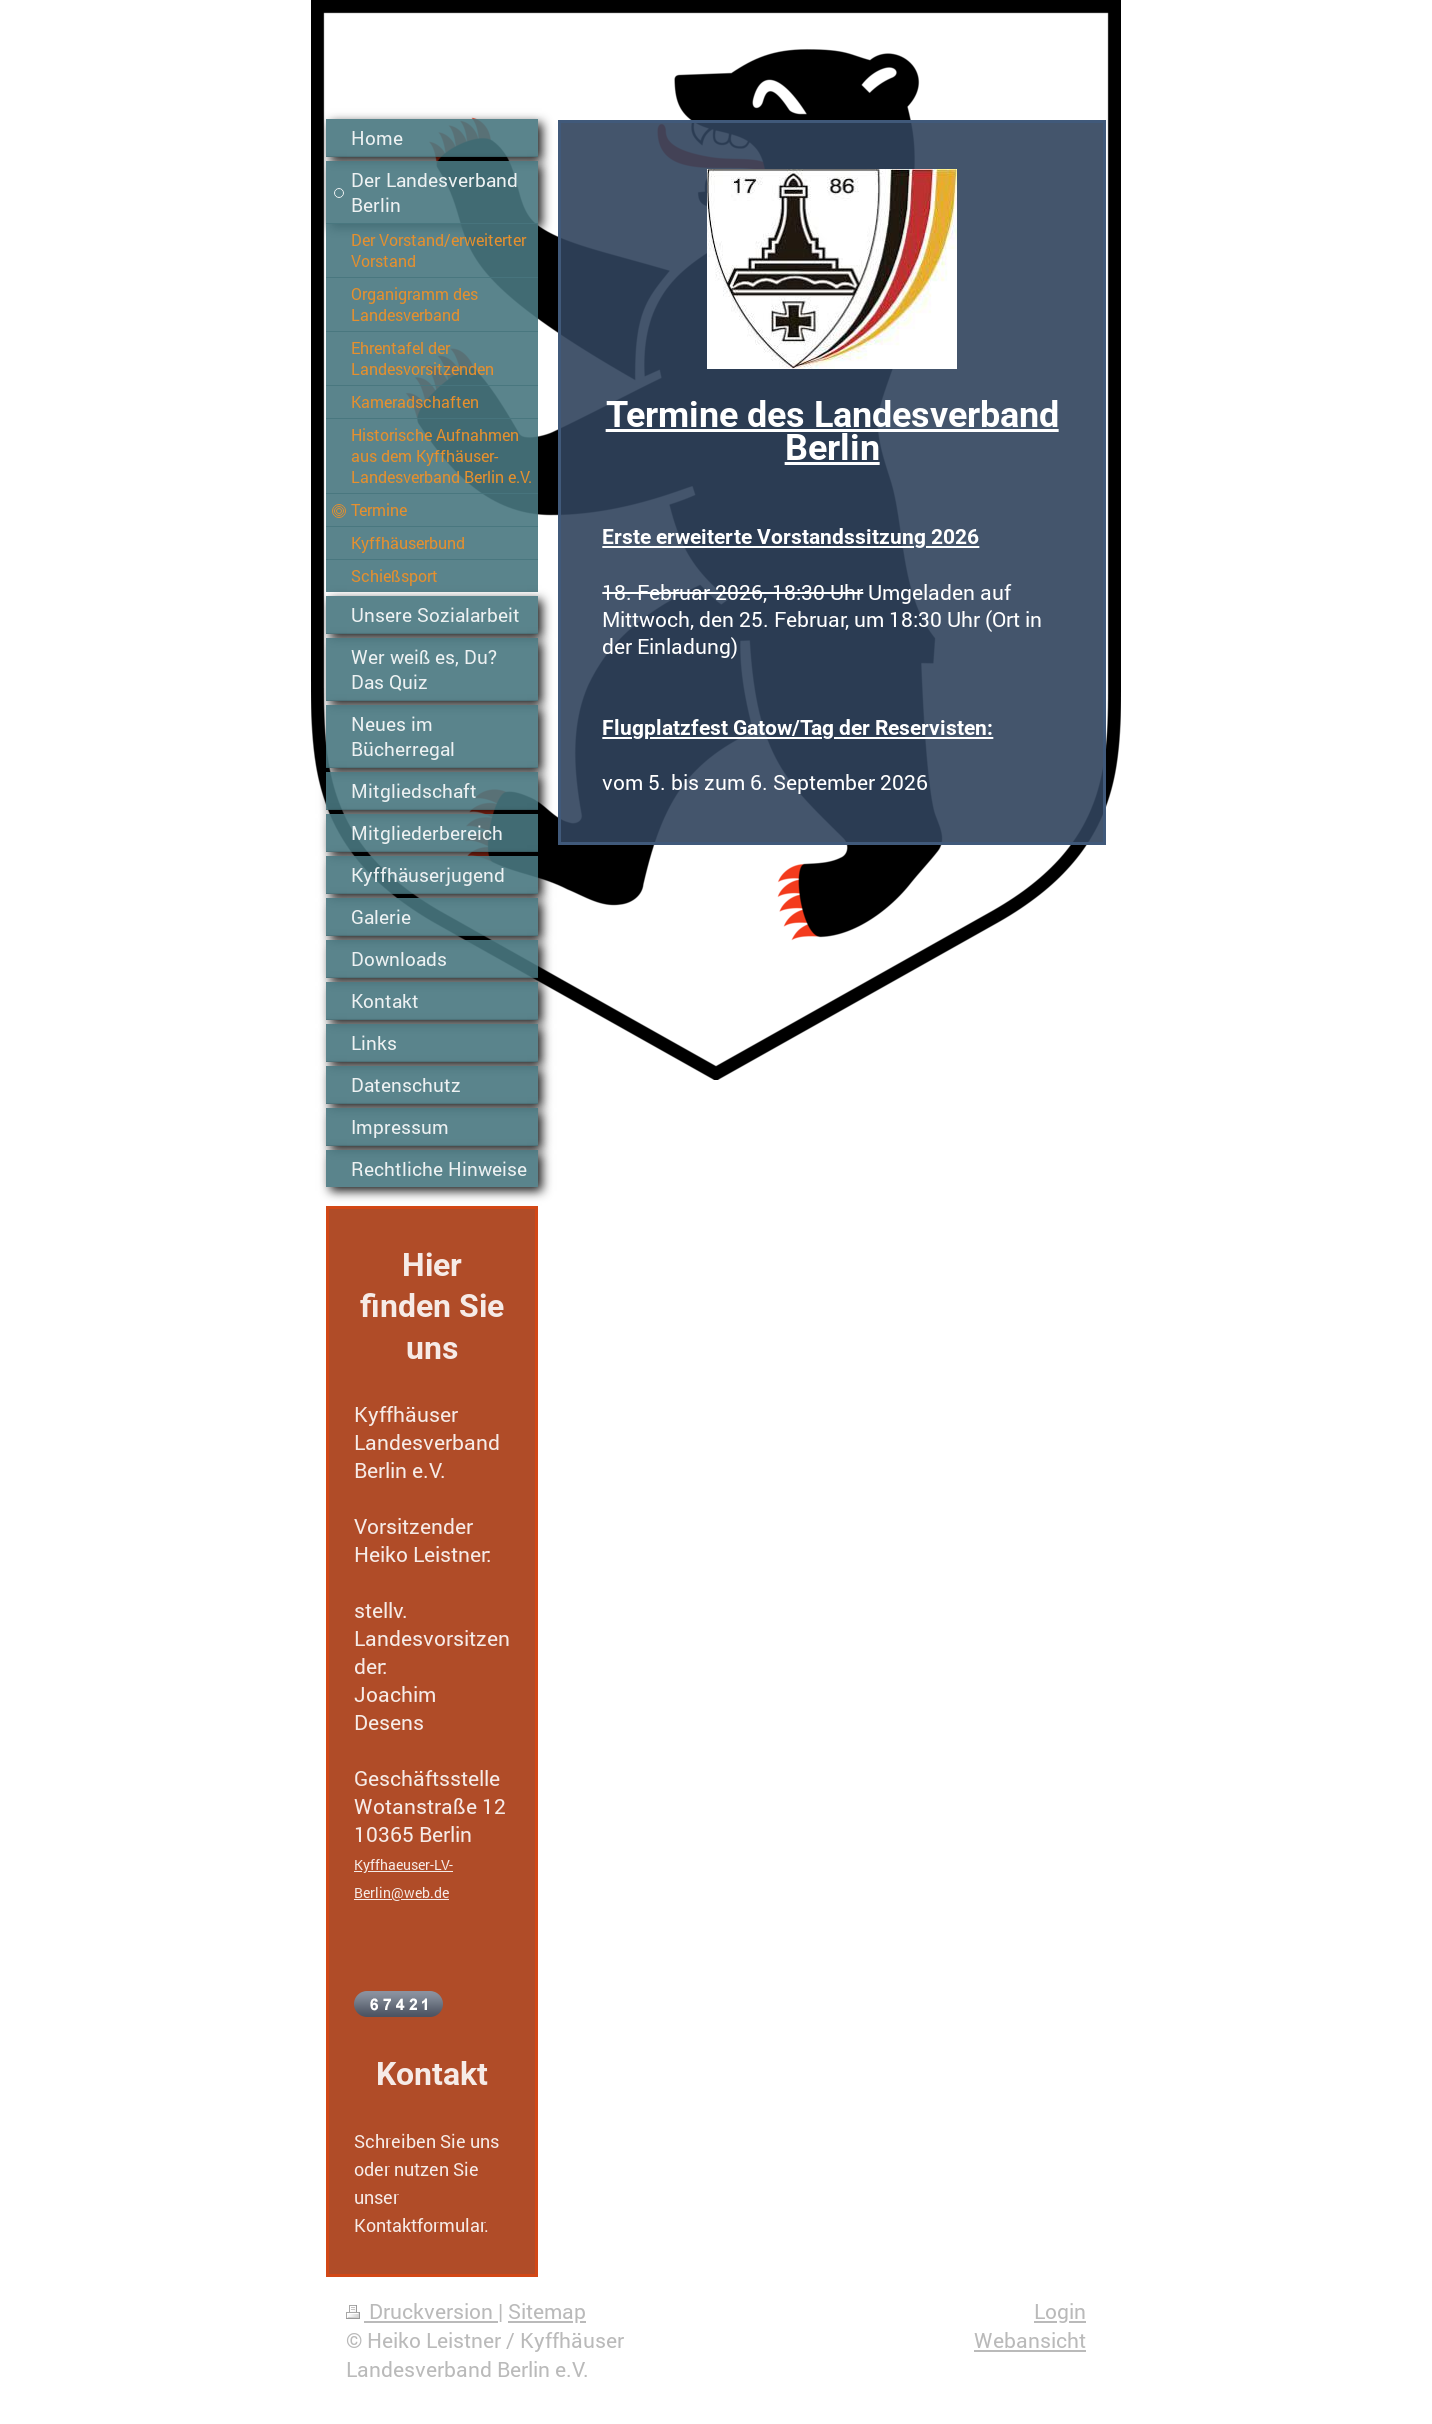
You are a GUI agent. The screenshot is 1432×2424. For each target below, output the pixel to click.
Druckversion (422, 2311)
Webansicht (1030, 2340)
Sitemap (547, 2311)
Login (1060, 2311)
